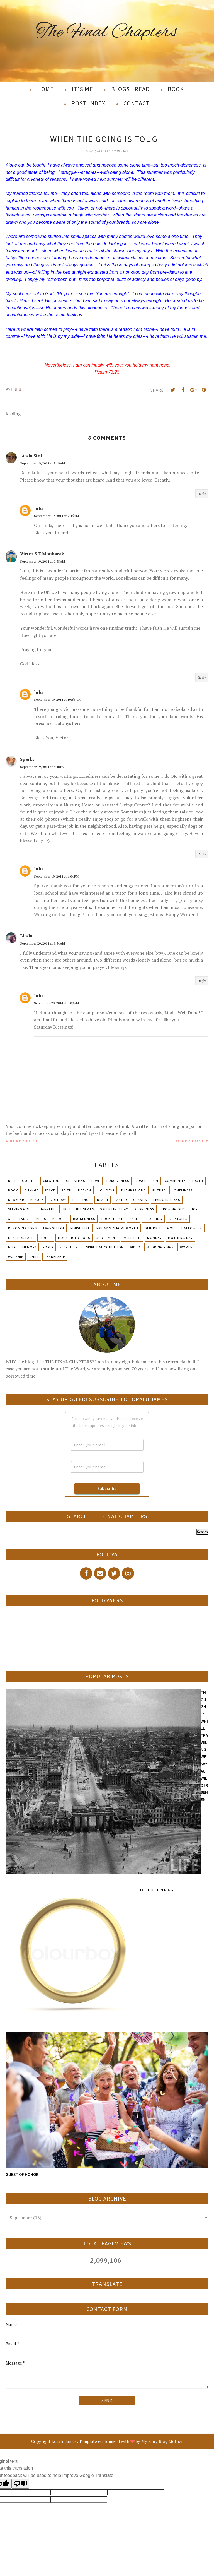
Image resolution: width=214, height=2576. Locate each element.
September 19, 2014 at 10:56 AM (57, 699)
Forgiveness (117, 1181)
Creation (51, 1181)
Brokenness (84, 1219)
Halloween (191, 1228)
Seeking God (19, 1209)
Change (31, 1190)
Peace (50, 1190)
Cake (133, 1219)
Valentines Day (114, 1209)
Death (102, 1200)
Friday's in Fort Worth (117, 1228)
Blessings (81, 1200)
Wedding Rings (160, 1247)
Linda (26, 936)
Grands (140, 1200)
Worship (15, 1257)
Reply (202, 494)
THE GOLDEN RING (156, 1890)
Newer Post (24, 1140)
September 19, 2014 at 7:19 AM (42, 463)
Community (175, 1181)
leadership (55, 1257)
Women (186, 1247)
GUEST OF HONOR (22, 2174)
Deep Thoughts (22, 1181)
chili (34, 1257)
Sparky (27, 759)
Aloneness (144, 1209)
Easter (121, 1200)
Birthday (58, 1200)
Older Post (190, 1140)
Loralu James (64, 2441)
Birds (41, 1219)
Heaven (84, 1190)
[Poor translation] (20, 2484)
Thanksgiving (133, 1190)
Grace (140, 1181)
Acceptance (19, 1219)
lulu (38, 508)
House (46, 1238)
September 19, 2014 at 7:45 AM (56, 516)
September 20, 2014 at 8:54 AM (42, 943)
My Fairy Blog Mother (162, 2441)
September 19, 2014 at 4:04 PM (56, 876)
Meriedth (132, 1238)
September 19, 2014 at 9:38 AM (42, 561)
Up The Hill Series (78, 1209)
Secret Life (70, 1247)
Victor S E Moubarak (42, 554)
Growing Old (172, 1209)
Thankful (46, 1209)
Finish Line (80, 1228)
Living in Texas (166, 1200)
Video (135, 1247)
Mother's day (180, 1238)
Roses (48, 1247)
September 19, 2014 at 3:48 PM (42, 767)
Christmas (75, 1181)
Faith (67, 1190)
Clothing (153, 1219)
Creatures (178, 1219)
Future (159, 1190)
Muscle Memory (22, 1247)
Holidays (106, 1190)
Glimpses (153, 1228)
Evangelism (53, 1228)
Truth (197, 1181)
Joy (194, 1209)
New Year (16, 1200)
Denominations (22, 1228)
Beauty (36, 1200)
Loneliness (182, 1190)
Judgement (106, 1238)
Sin (155, 1181)
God (171, 1228)
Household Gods (74, 1238)
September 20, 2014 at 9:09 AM (56, 1003)
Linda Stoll (32, 455)
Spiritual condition (105, 1247)
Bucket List (112, 1219)
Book (13, 1190)
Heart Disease (20, 1238)
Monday (154, 1238)
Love (95, 1181)
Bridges (59, 1219)
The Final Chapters (107, 32)
